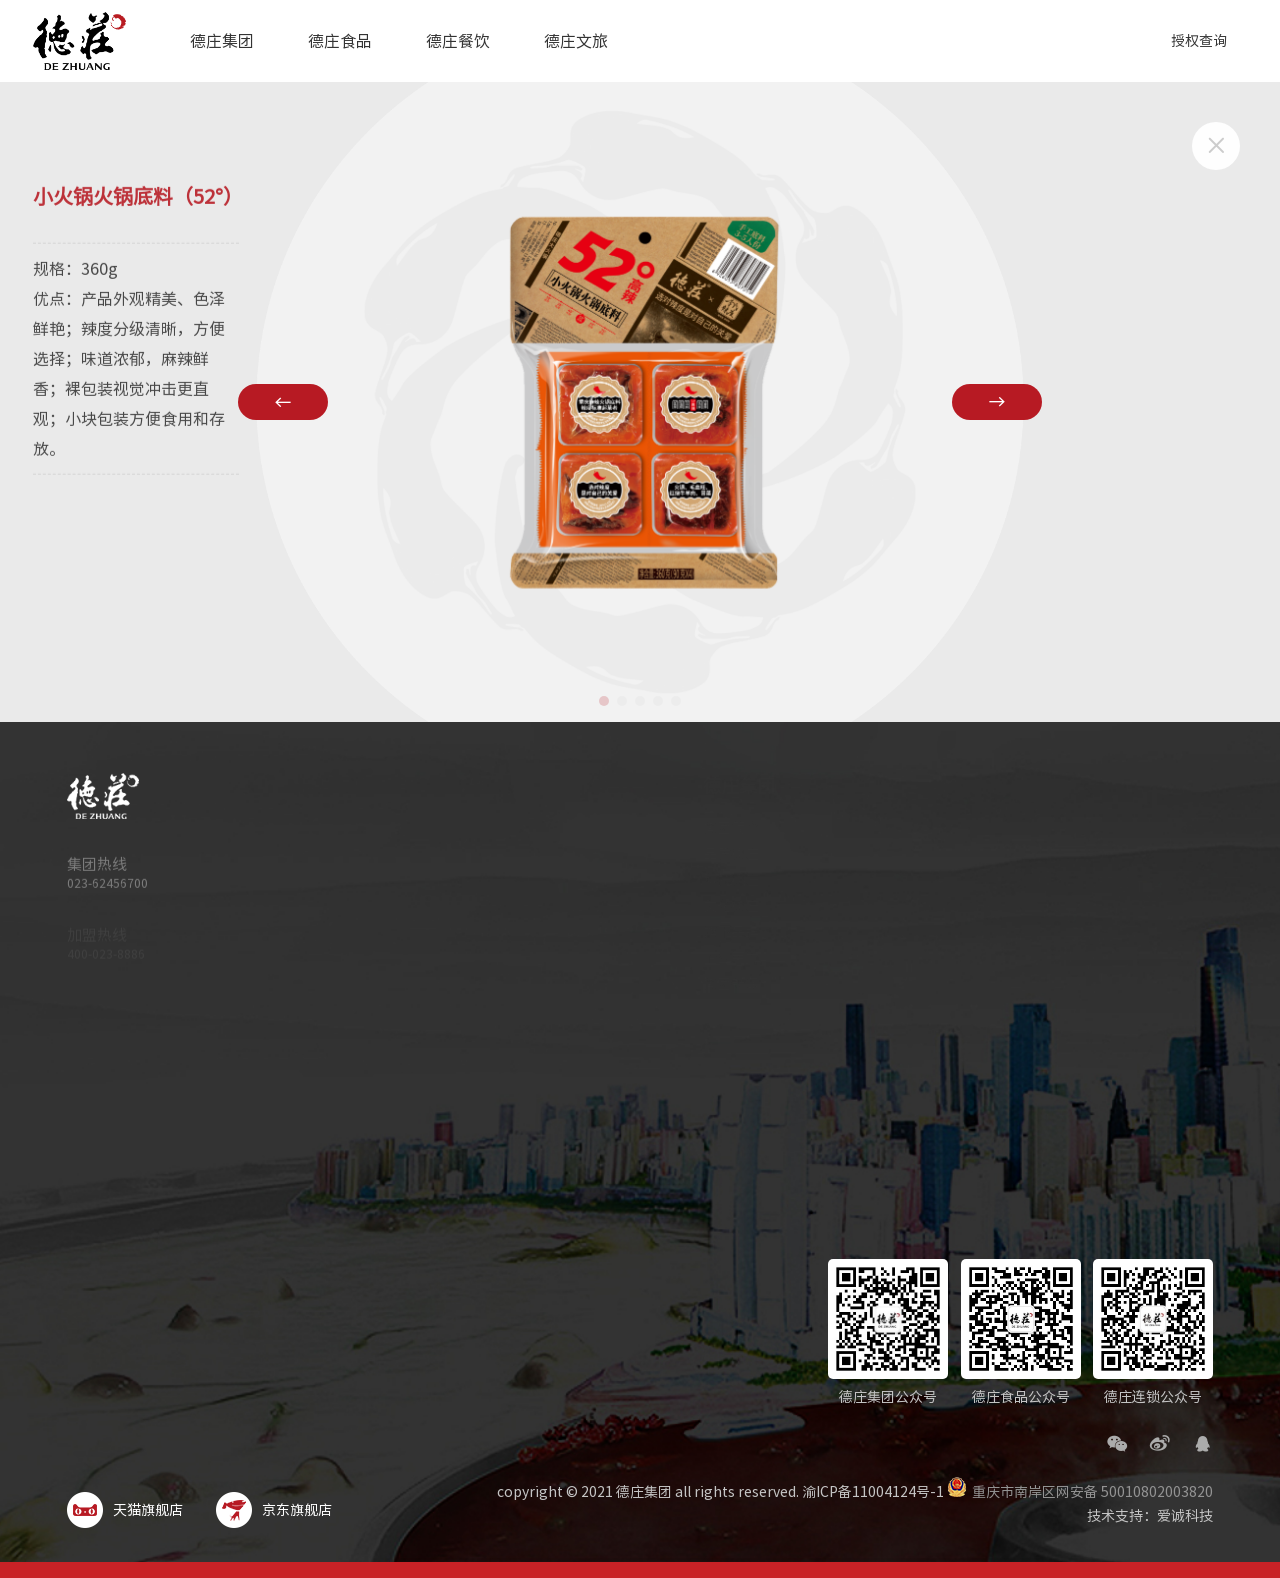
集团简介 (713, 828)
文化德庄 (713, 906)
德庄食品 (340, 41)
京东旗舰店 (274, 1510)
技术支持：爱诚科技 (1150, 1516)
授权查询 (1199, 41)
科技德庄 (713, 880)
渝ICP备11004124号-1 (873, 1492)
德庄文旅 (576, 41)
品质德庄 (713, 854)
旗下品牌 (713, 932)
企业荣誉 (713, 958)
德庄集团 (222, 41)
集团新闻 (713, 984)
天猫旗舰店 (125, 1510)
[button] (604, 701)
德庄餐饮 (458, 41)
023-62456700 (107, 892)
